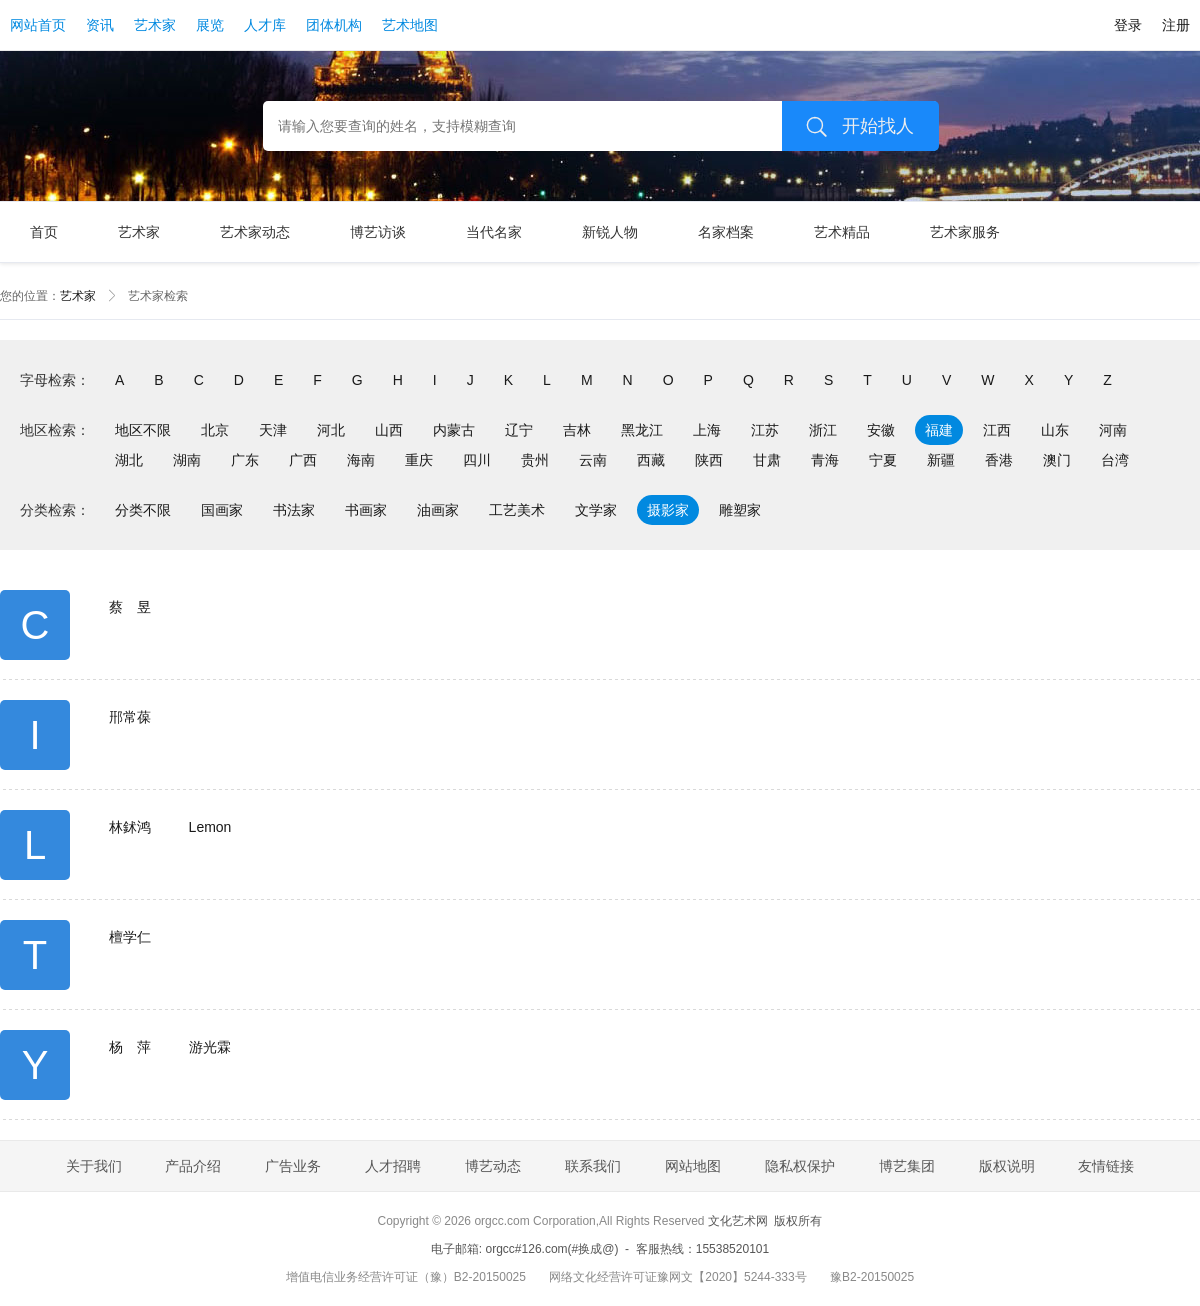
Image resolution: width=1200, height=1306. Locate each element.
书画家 (366, 510)
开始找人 (853, 126)
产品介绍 (193, 1166)
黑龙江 (642, 430)
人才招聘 (393, 1166)
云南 (593, 460)
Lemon (210, 827)
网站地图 (693, 1166)
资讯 (100, 25)
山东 (1055, 430)
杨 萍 (130, 1047)
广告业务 (293, 1166)
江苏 (765, 430)
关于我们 (94, 1166)
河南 (1113, 430)
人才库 (265, 25)
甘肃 (767, 460)
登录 (1128, 25)
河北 (331, 430)
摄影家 (668, 510)
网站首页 (38, 25)
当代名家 (494, 232)
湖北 (129, 460)
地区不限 (143, 430)
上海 (707, 430)
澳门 (1057, 460)
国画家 (222, 510)
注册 (1176, 25)
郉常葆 (130, 717)
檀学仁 (130, 937)
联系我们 (593, 1166)
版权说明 (1007, 1166)
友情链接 (1106, 1166)
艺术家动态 (255, 232)
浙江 (823, 430)
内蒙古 (454, 430)
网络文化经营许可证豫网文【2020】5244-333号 (677, 1277)
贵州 (535, 460)
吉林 (577, 430)
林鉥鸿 (130, 827)
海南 (361, 460)
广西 (303, 460)
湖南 (187, 460)
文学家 (596, 510)
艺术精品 (842, 232)
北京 (215, 430)
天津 (273, 430)
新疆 (941, 460)
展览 (210, 25)
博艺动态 (493, 1166)
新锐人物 (610, 232)
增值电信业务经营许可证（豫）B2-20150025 (406, 1277)
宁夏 (883, 460)
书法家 (294, 510)
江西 (997, 430)
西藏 (651, 460)
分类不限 (143, 510)
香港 (999, 460)
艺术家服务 (965, 232)
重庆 (419, 460)
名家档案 (726, 232)
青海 (825, 460)
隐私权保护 (800, 1166)
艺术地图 (410, 25)
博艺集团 (907, 1166)
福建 (939, 430)
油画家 (438, 510)
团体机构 (334, 25)
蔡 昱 (130, 607)
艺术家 (155, 25)
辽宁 (519, 430)
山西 (389, 430)
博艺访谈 (378, 232)
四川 (477, 460)
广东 (245, 460)
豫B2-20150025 (872, 1277)
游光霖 (210, 1047)
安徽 (881, 430)
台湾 (1115, 460)
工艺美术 (517, 510)
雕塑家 (740, 510)
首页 (44, 232)
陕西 (709, 460)
